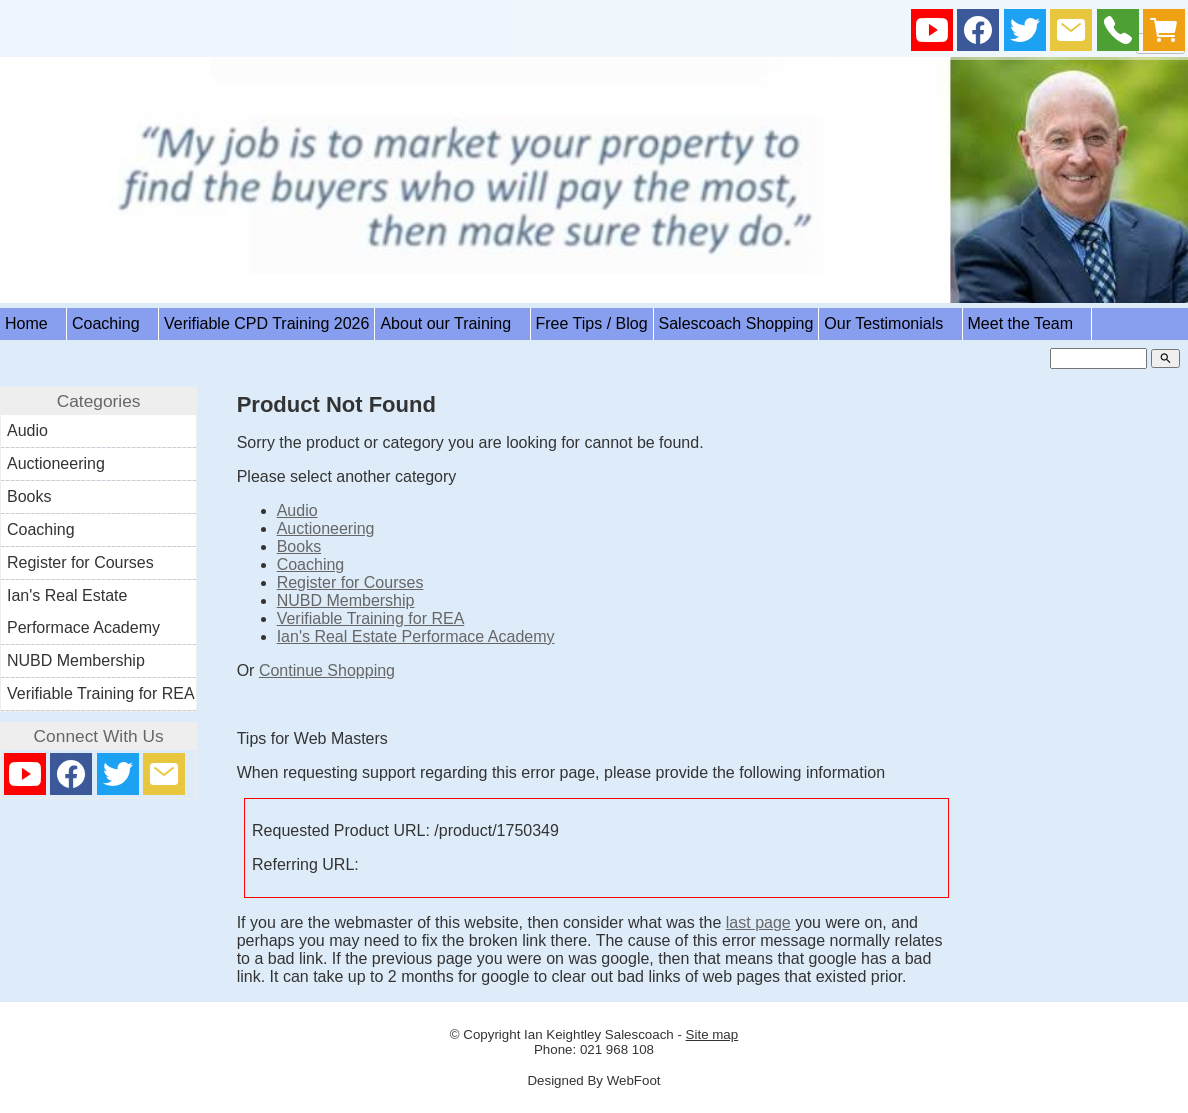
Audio (297, 510)
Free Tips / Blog (592, 323)
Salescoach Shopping (736, 323)
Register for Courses (350, 582)
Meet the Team (1027, 323)
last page (758, 922)
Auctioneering (326, 528)
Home (33, 323)
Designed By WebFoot (593, 1080)
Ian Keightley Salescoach (599, 1034)
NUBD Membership (346, 600)
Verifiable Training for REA (371, 618)
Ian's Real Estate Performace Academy (416, 636)
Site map (712, 1034)
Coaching (112, 323)
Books (299, 546)
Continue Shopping (327, 670)
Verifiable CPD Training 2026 (266, 323)
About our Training (452, 323)
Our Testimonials (890, 323)
